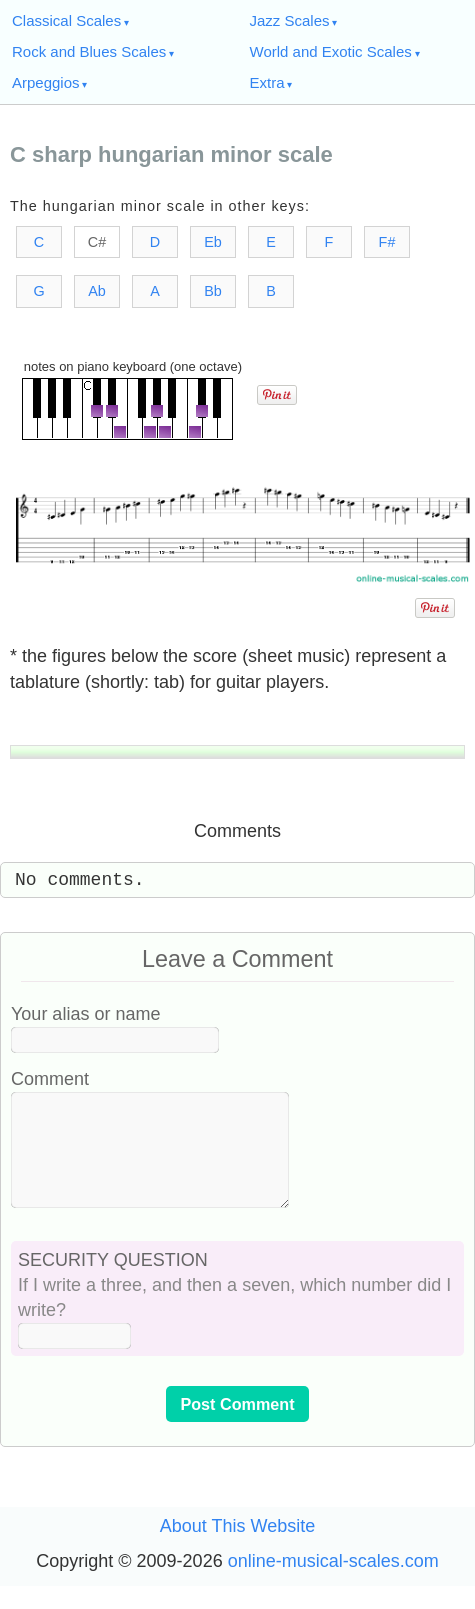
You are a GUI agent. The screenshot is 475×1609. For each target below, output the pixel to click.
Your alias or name (85, 1014)
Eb (213, 242)
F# (387, 242)
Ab (97, 291)
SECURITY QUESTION (113, 1284)
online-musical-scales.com (333, 1585)
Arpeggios (46, 82)
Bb (213, 291)
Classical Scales (66, 20)
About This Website (237, 1550)
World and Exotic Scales (331, 51)
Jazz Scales (290, 20)
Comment (50, 1079)
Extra (267, 82)
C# (97, 242)
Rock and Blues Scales (89, 51)
